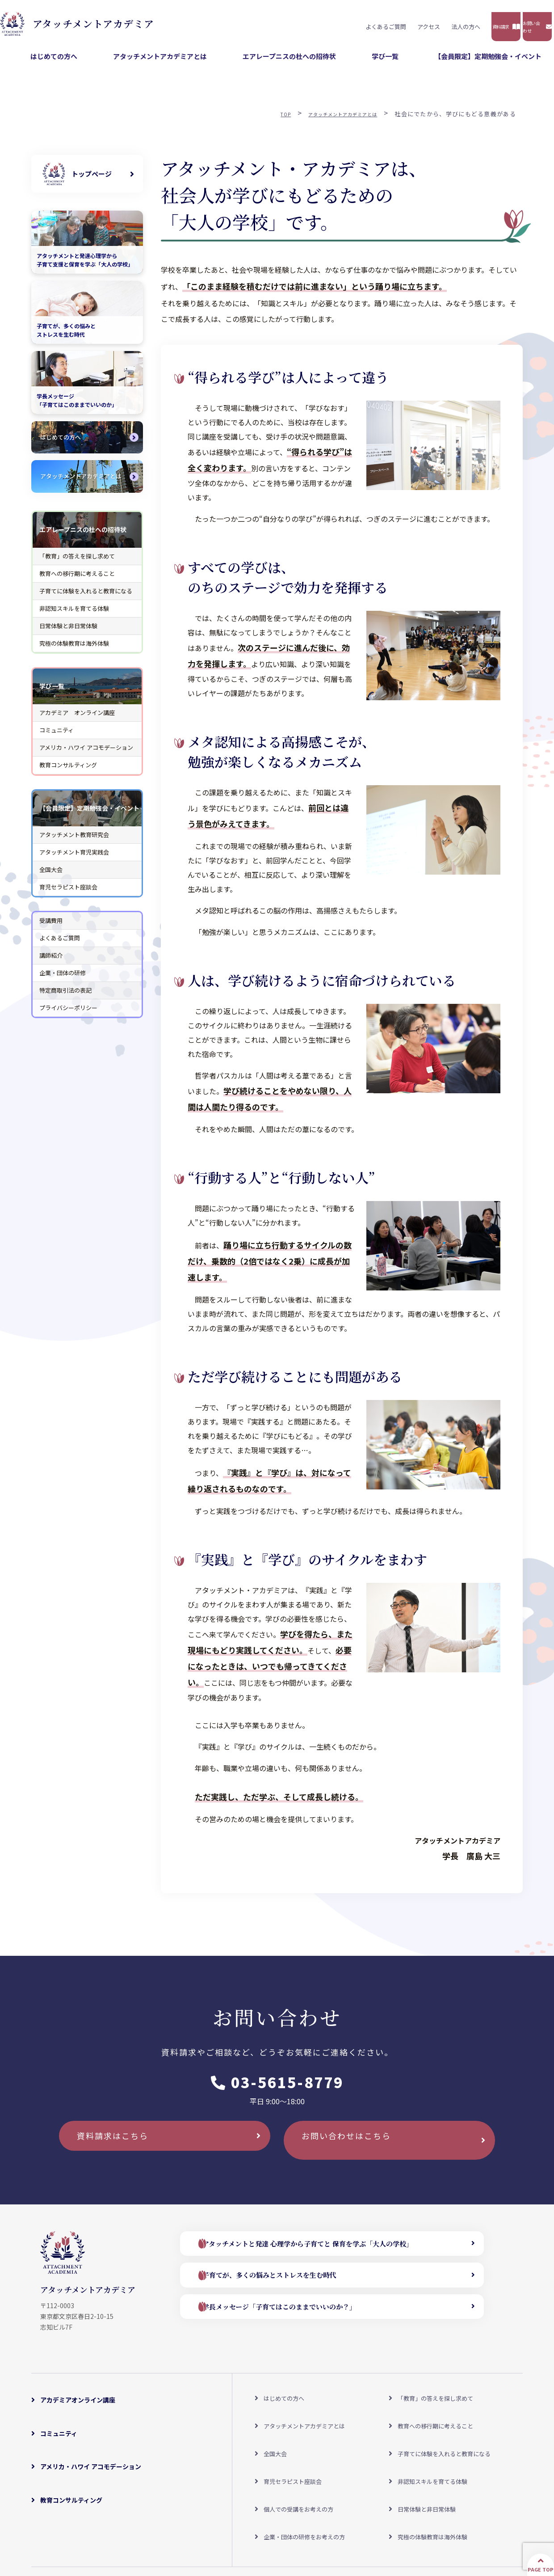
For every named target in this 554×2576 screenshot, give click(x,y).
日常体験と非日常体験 (68, 632)
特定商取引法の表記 (65, 997)
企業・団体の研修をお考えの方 (305, 2476)
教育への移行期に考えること (77, 580)
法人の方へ (346, 23)
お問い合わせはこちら (360, 2151)
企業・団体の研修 (62, 979)
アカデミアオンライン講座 (77, 2400)
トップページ (91, 180)
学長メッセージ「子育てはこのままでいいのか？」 (303, 2319)
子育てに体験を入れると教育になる (85, 597)
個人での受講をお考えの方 (298, 2461)
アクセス (309, 23)
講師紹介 (51, 962)
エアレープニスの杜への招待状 (346, 63)
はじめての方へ (157, 63)
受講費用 (51, 927)
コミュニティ (56, 737)
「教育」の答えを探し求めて (77, 562)
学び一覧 (419, 63)
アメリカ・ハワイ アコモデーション (86, 754)
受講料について (206, 2520)
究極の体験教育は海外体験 (74, 650)
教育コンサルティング (68, 772)
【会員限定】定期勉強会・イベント (500, 63)
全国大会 (51, 876)
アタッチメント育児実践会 (74, 858)
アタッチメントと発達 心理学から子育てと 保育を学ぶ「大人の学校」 (335, 2253)
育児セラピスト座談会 (68, 893)
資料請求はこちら (125, 2151)
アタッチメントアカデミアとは (241, 63)
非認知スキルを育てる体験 (74, 615)
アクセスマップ (150, 2520)
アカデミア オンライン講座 (77, 719)
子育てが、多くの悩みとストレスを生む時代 (291, 2286)
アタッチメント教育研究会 (74, 841)
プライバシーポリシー (68, 1015)
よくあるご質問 (266, 23)
